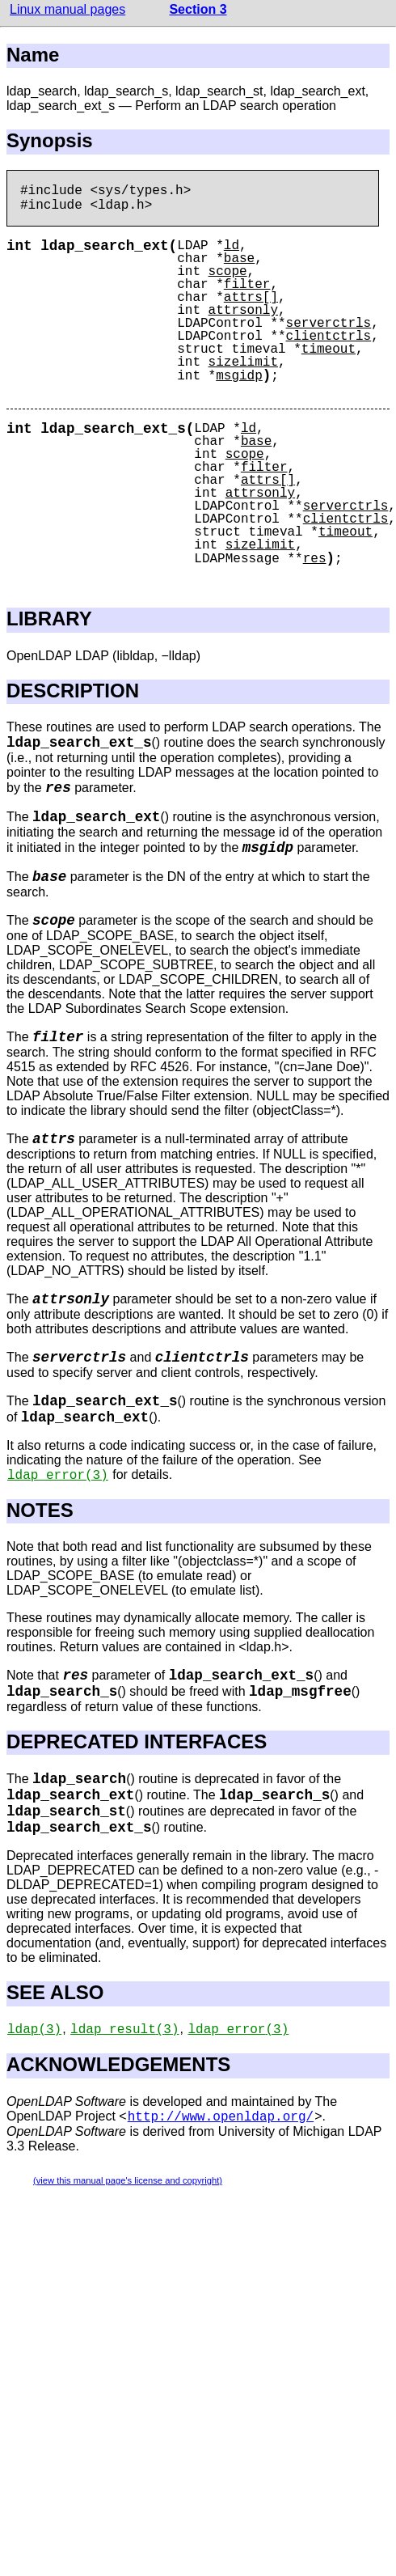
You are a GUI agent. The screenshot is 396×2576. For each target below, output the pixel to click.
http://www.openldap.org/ (221, 2117)
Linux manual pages (67, 9)
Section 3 (197, 9)
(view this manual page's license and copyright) (127, 2180)
